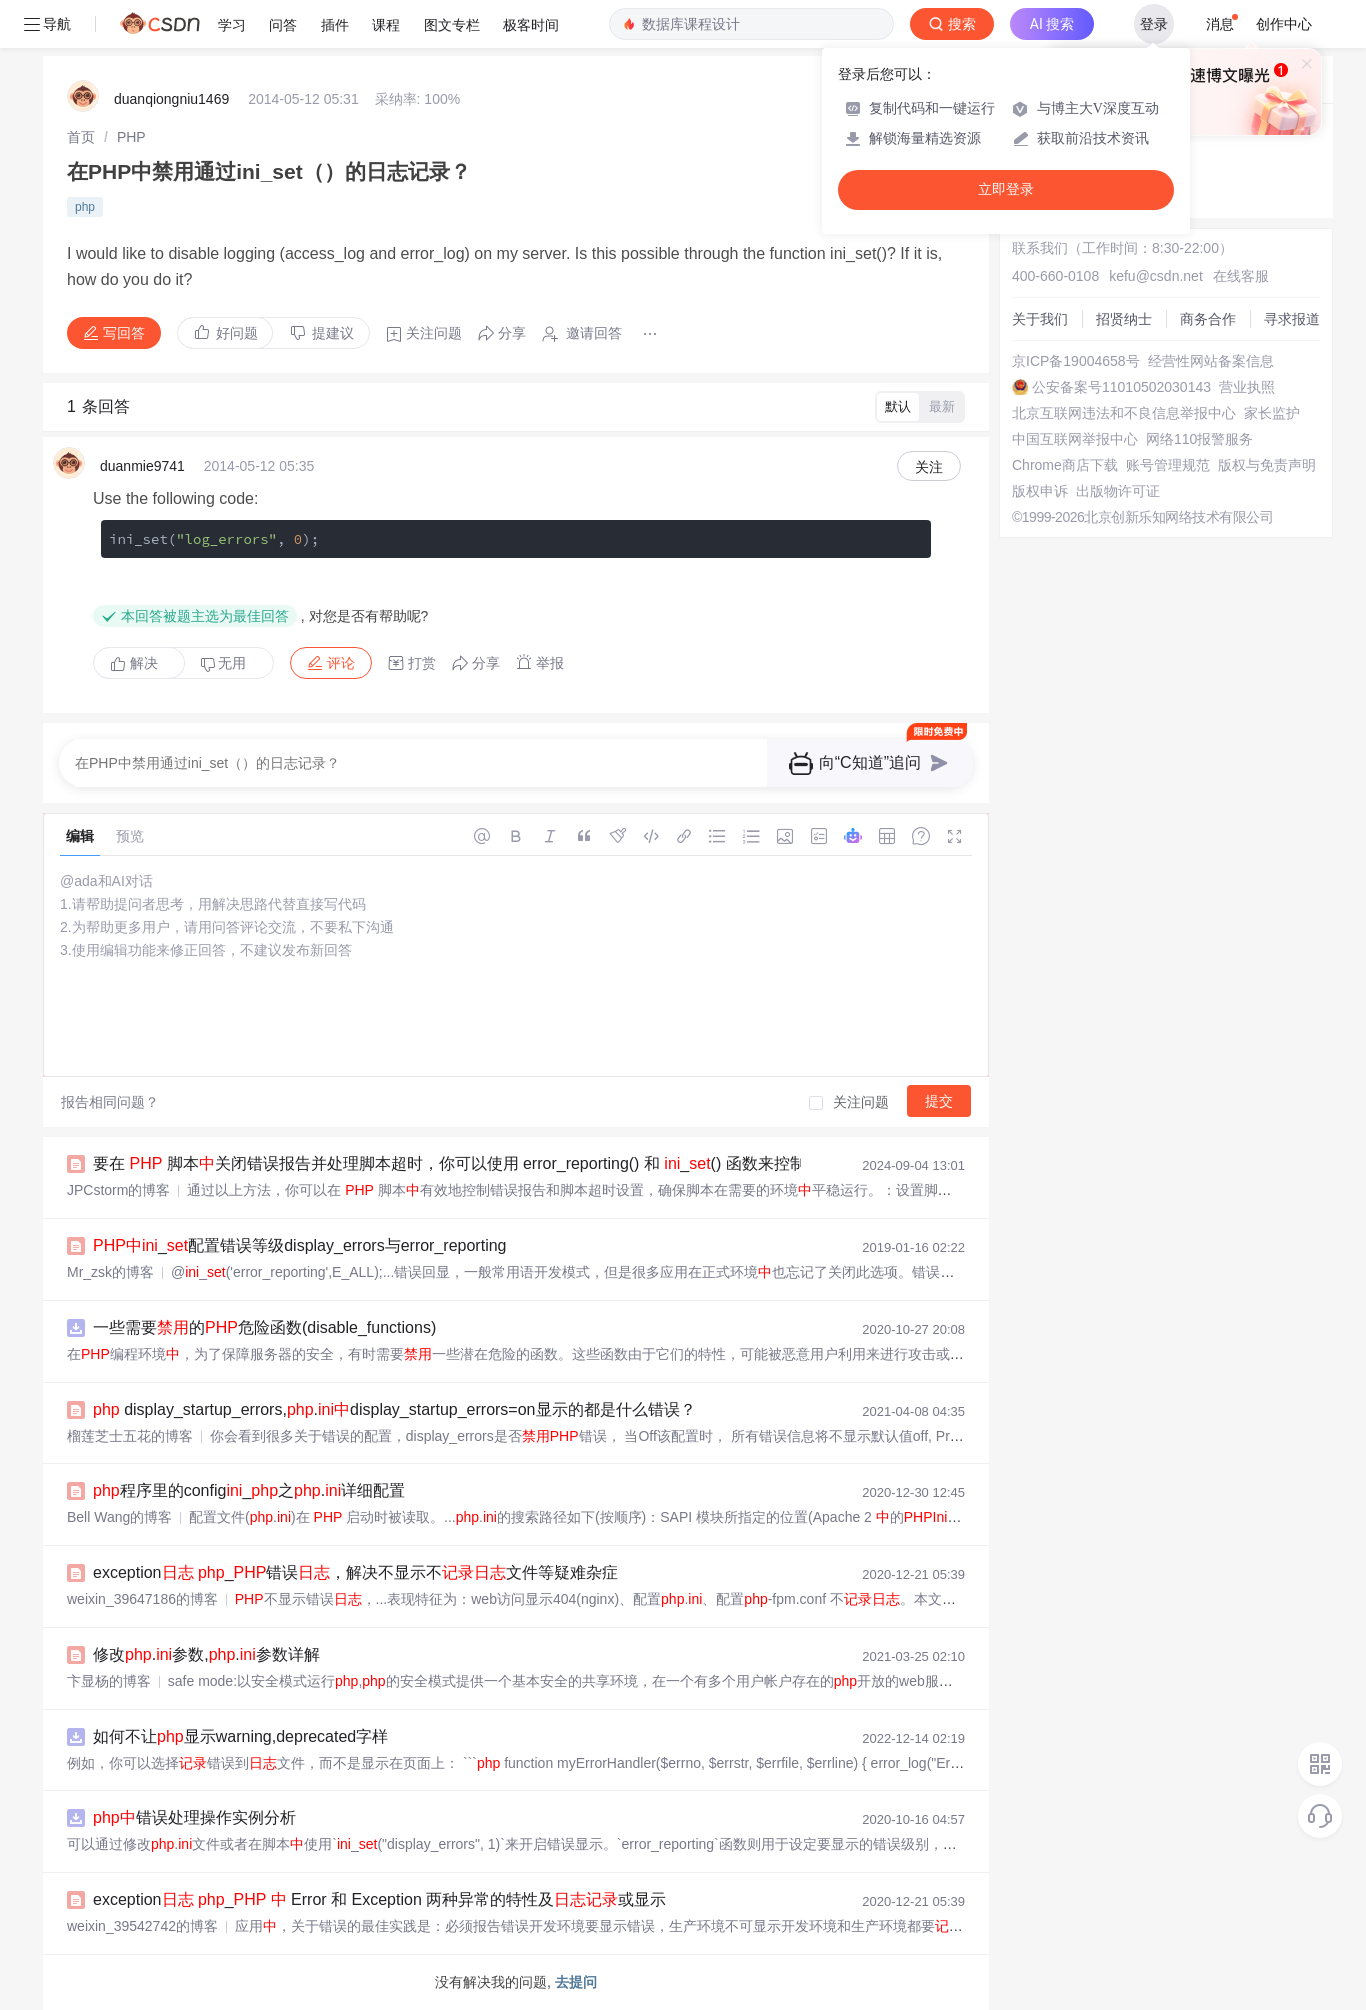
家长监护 (1272, 413)
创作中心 (1284, 24)
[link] (81, 137)
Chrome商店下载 (1065, 465)
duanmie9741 (142, 466)
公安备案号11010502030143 (1121, 387)
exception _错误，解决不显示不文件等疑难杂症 (355, 1572)
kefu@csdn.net (1156, 276)
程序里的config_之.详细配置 (249, 1490)
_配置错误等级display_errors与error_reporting (299, 1245)
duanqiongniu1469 (171, 99)
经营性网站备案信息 (1211, 361)
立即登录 (1006, 189)
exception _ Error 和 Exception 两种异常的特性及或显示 (379, 1899)
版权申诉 (1040, 491)
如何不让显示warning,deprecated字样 (240, 1736)
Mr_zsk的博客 (110, 1272)
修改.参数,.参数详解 (206, 1654)
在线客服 (1241, 276)
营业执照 (1247, 387)
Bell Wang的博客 (119, 1517)
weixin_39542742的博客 (142, 1926)
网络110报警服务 (1199, 439)
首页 (81, 137)
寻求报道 (1292, 319)
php (85, 207)
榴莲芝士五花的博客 (130, 1436)
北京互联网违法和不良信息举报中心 (1124, 413)
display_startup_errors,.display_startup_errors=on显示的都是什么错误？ (394, 1409)
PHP (131, 137)
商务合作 (1208, 319)
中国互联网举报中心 (1075, 439)
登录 (1154, 24)
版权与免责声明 (1267, 465)
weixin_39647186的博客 (142, 1599)
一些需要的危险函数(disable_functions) (264, 1327)
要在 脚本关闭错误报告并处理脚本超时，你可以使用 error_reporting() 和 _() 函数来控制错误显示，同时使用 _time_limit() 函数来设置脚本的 (644, 1163)
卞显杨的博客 (109, 1681)
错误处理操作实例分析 (194, 1817)
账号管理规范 (1168, 465)
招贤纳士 (1124, 319)
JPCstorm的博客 (118, 1190)
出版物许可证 (1118, 491)
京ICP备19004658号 (1076, 361)
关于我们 (1040, 319)
